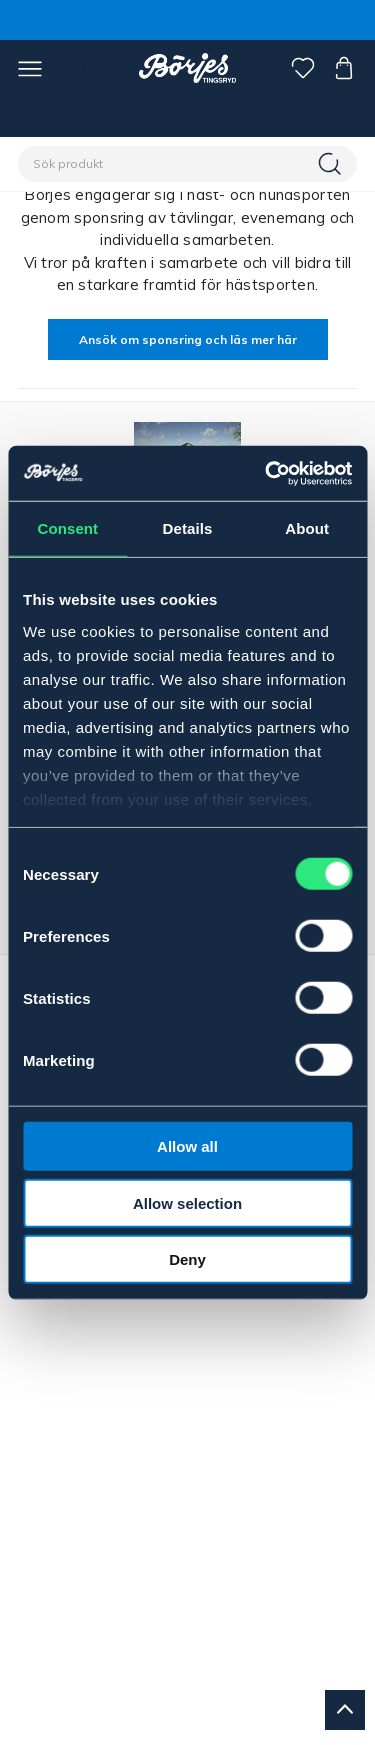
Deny (187, 1259)
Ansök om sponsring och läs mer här (188, 339)
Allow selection (187, 1202)
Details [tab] (188, 528)
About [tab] (307, 528)
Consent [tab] (67, 528)
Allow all (187, 1146)
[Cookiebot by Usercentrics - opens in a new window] (267, 473)
